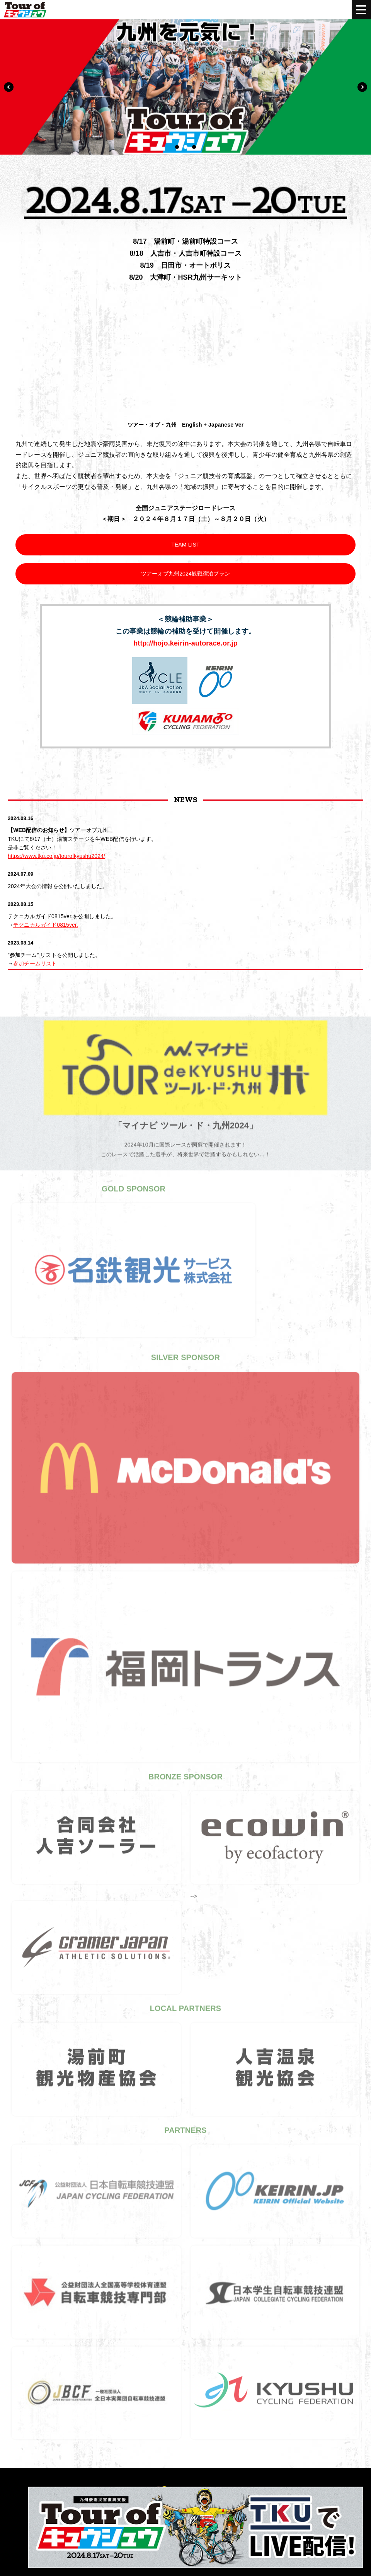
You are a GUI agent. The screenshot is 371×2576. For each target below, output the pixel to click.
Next (362, 87)
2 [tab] (185, 147)
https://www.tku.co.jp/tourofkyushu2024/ (56, 856)
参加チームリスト (35, 963)
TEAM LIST (185, 544)
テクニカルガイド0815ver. (45, 924)
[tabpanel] (185, 87)
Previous (9, 87)
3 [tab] (194, 147)
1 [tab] (177, 147)
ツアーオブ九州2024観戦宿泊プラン (185, 573)
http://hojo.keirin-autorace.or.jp (185, 643)
